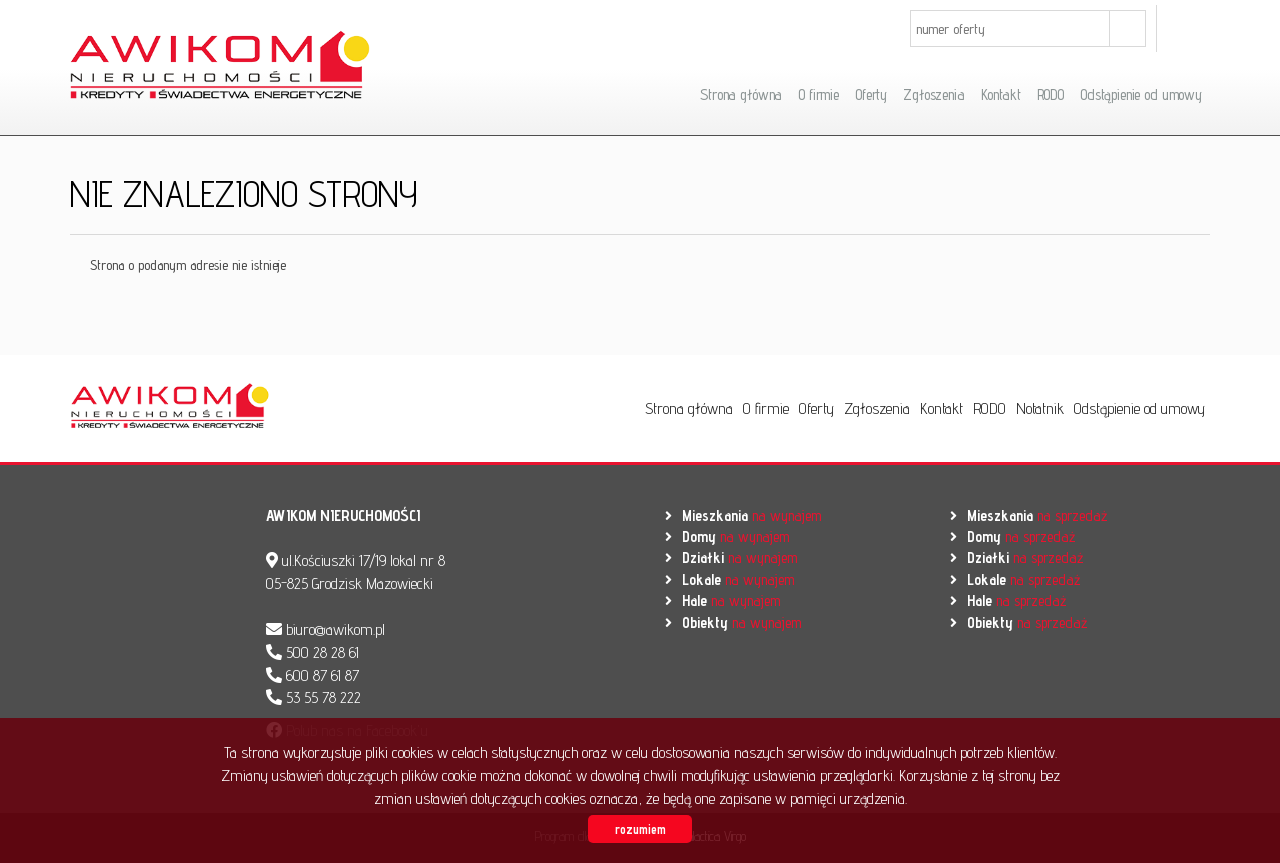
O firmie (818, 94)
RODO (1050, 94)
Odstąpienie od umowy (1141, 94)
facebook (1188, 28)
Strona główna (741, 94)
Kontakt (1001, 94)
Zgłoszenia (934, 94)
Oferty (871, 94)
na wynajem (751, 515)
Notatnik (1040, 408)
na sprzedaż (1037, 515)
